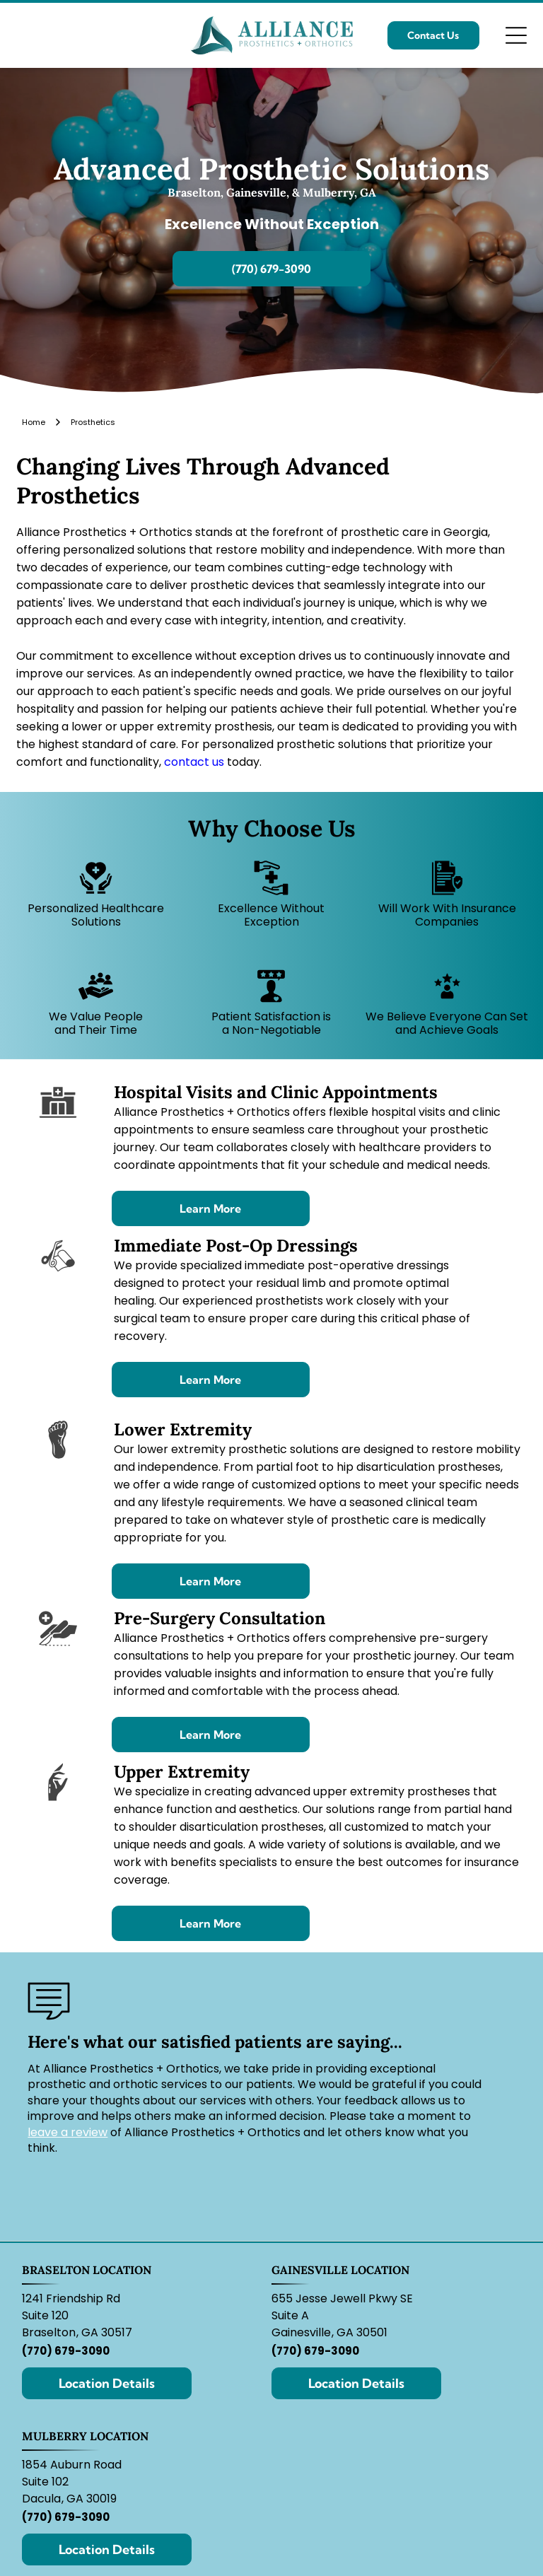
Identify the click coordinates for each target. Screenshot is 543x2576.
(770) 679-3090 (66, 2350)
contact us (194, 762)
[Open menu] (516, 35)
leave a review (67, 2132)
